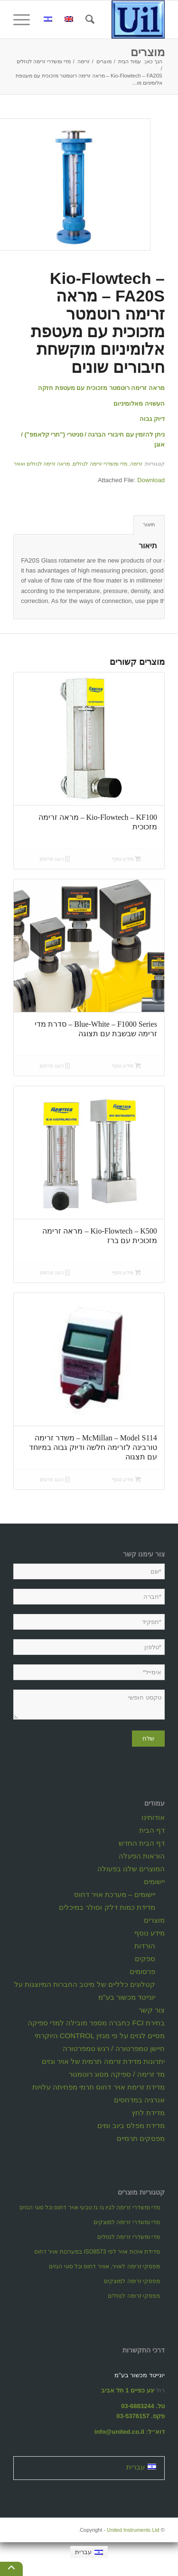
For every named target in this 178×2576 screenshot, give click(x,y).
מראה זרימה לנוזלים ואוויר (42, 464)
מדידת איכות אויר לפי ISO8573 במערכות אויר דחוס (97, 2251)
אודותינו (153, 1817)
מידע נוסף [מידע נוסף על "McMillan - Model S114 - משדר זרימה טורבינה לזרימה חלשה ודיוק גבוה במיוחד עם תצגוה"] (126, 1479)
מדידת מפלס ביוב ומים (131, 2125)
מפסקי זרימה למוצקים (132, 2281)
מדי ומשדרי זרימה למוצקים (127, 2222)
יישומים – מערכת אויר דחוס (114, 1894)
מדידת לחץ (148, 2113)
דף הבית (152, 1830)
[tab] (149, 525)
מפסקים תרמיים (141, 2138)
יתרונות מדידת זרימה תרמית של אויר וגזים (103, 2061)
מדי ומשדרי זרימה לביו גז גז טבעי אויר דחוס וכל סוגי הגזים (89, 2207)
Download (151, 480)
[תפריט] (24, 19)
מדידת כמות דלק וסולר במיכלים (107, 1907)
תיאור (149, 524)
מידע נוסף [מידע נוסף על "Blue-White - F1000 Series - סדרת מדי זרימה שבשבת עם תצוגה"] (126, 1065)
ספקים (145, 1958)
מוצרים (148, 52)
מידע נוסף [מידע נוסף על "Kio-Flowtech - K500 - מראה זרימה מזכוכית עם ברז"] (126, 1272)
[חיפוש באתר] (88, 19)
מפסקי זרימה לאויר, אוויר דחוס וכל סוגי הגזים (104, 2266)
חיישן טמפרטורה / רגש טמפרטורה (114, 2048)
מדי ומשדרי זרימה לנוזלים (100, 464)
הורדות (144, 1946)
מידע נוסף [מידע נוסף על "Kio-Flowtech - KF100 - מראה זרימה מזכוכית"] (126, 859)
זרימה (136, 464)
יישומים (154, 1881)
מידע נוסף (149, 1933)
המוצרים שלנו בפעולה (131, 1869)
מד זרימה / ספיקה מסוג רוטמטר (117, 2074)
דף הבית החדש (142, 1843)
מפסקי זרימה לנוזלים (134, 2296)
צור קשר (152, 2010)
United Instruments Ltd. (118, 2530)
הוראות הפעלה (142, 1856)
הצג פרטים (54, 859)
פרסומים (142, 1971)
